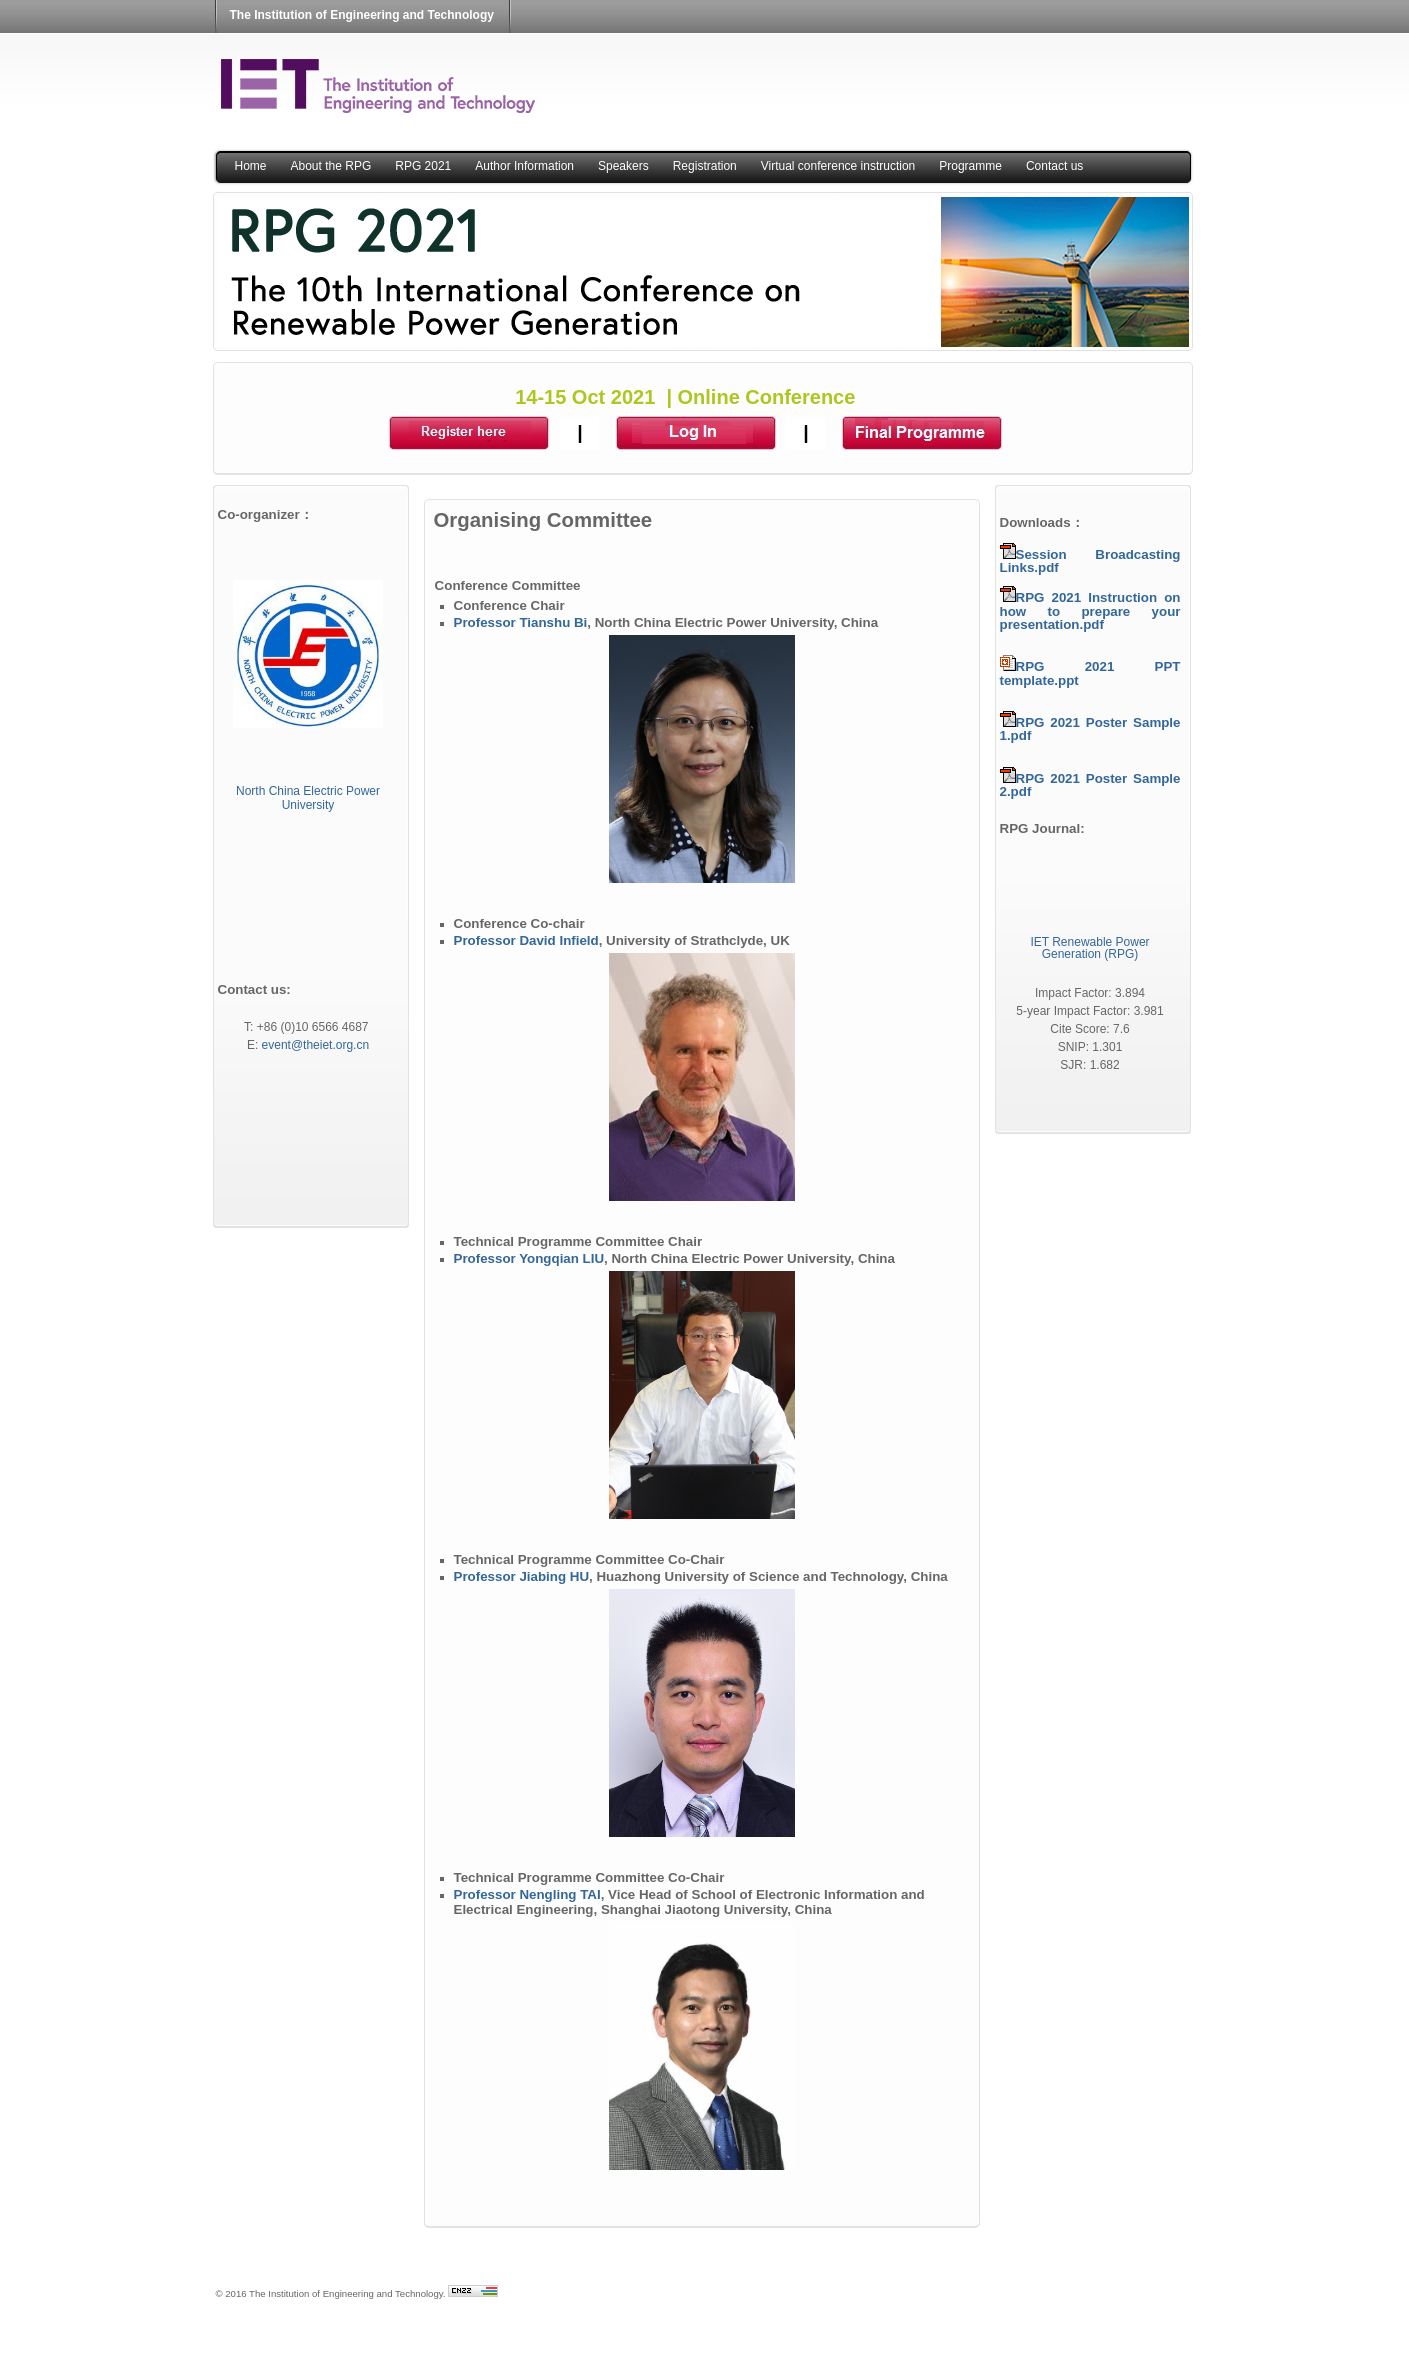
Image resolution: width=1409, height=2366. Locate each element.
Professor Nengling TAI (527, 1894)
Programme (970, 166)
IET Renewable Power (1089, 942)
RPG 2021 (423, 166)
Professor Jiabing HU (522, 1576)
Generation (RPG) (1090, 954)
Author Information (524, 166)
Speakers (623, 166)
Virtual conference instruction (838, 166)
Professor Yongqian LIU (529, 1258)
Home (251, 166)
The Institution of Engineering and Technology (362, 15)
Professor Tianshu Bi (521, 622)
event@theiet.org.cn (316, 1045)
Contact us (1054, 166)
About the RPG (331, 166)
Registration (705, 166)
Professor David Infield (526, 940)
